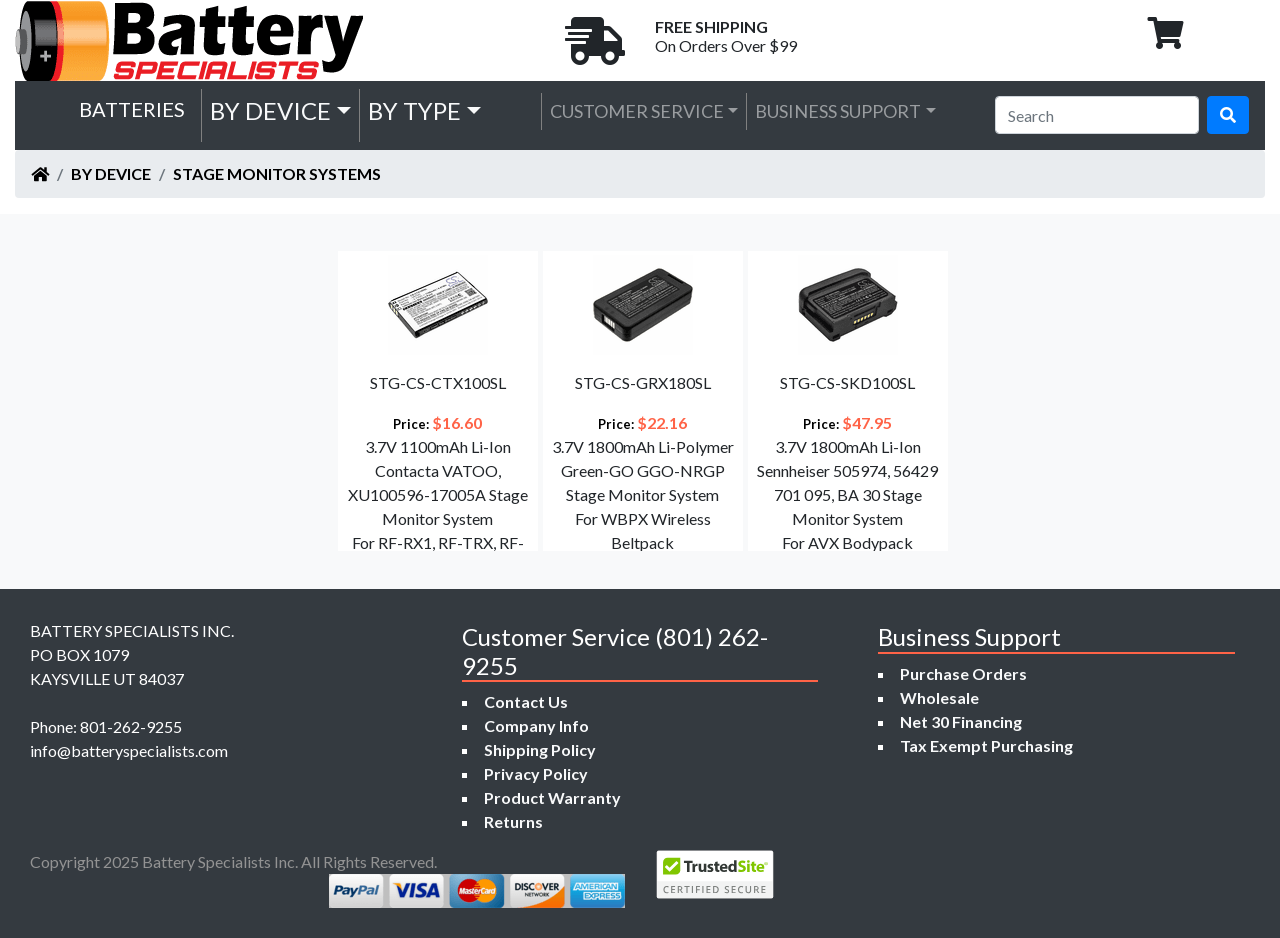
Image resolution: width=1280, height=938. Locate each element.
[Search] (1097, 115)
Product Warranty (552, 797)
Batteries (132, 109)
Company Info (536, 725)
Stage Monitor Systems (277, 173)
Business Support (838, 111)
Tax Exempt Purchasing (986, 745)
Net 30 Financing (961, 721)
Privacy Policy (536, 773)
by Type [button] (414, 110)
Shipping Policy (540, 749)
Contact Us (526, 701)
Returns (513, 821)
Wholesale (939, 697)
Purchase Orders (963, 673)
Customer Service (637, 111)
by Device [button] (270, 110)
